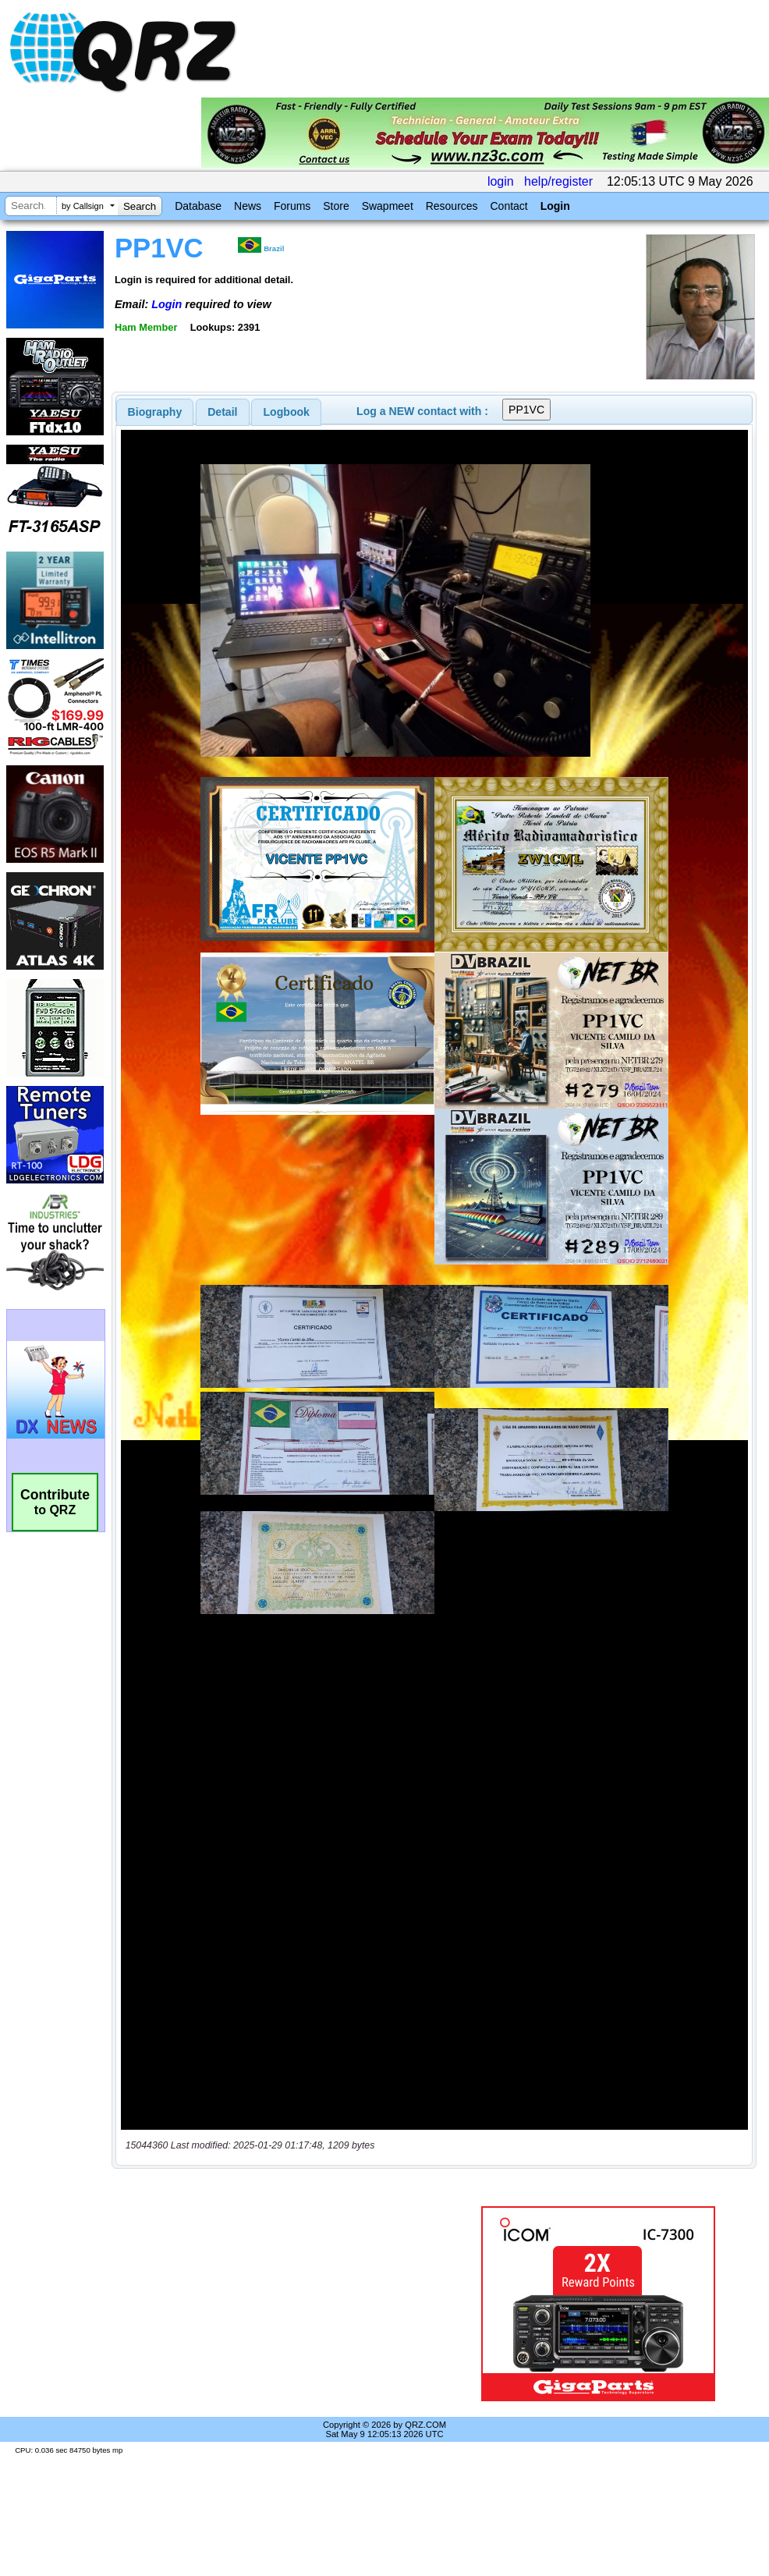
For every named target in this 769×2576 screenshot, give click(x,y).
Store (336, 206)
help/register (558, 181)
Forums (292, 206)
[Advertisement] (288, 2303)
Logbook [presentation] (287, 412)
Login (555, 206)
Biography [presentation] (155, 412)
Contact (508, 206)
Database (198, 206)
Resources (452, 206)
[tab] (155, 412)
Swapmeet (387, 206)
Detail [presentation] (222, 412)
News (247, 206)
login (500, 181)
